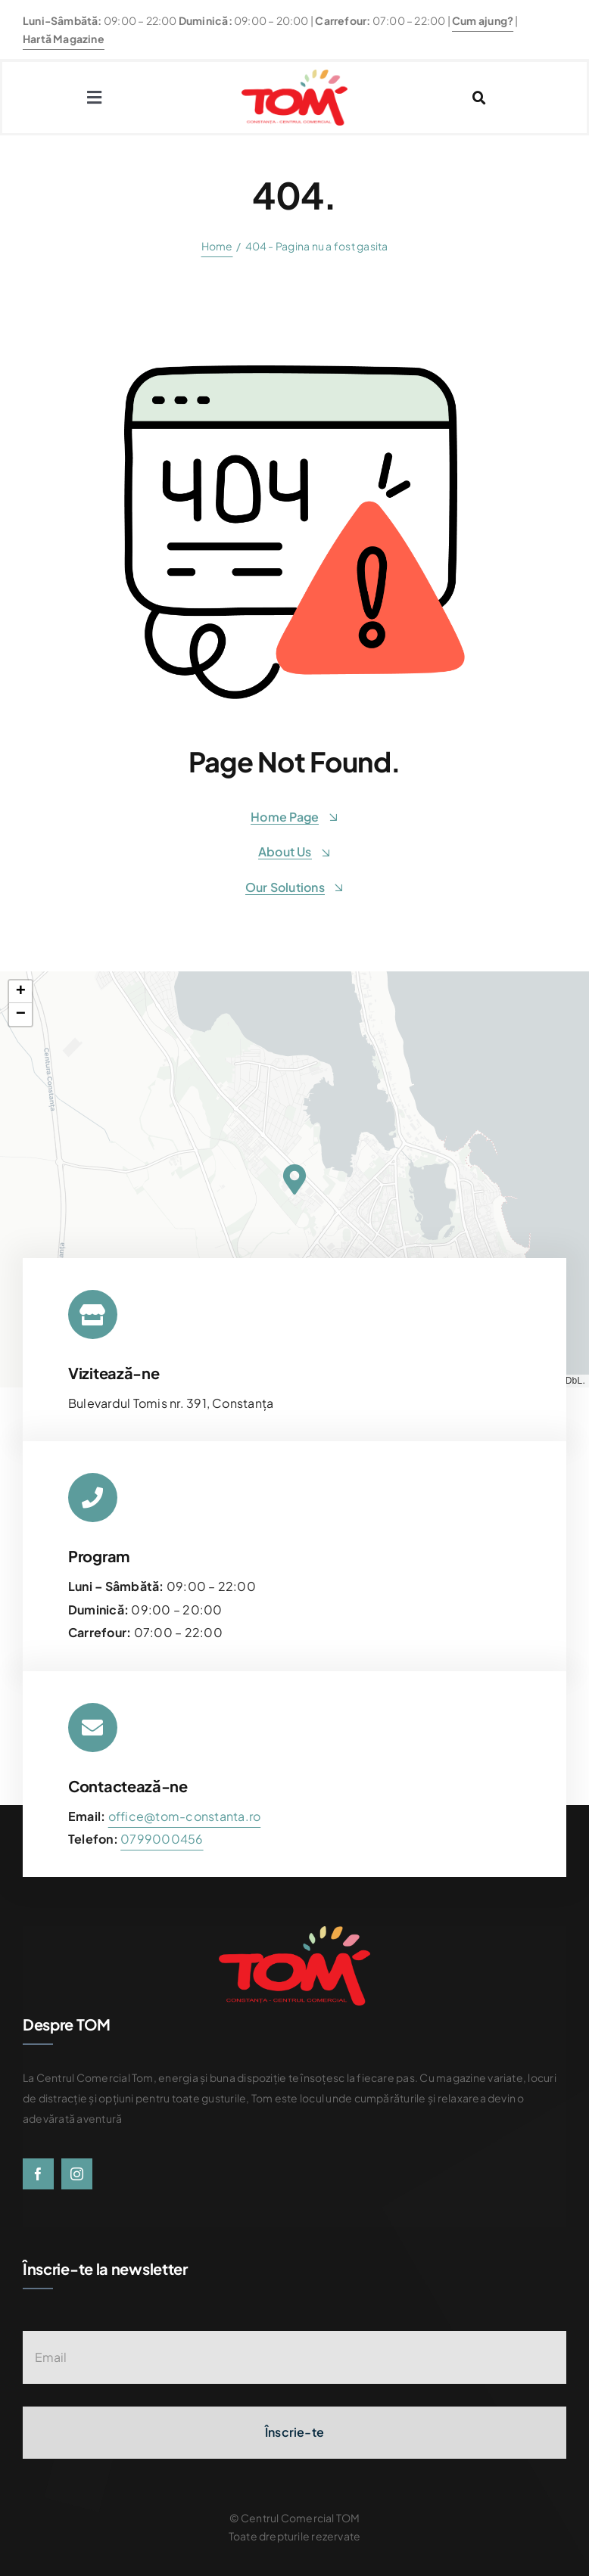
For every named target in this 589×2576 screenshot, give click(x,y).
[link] (161, 1839)
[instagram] (76, 2173)
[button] (294, 1179)
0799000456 (161, 1839)
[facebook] (38, 2173)
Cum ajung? (482, 20)
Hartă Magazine (63, 38)
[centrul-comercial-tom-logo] (294, 75)
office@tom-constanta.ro (184, 1816)
